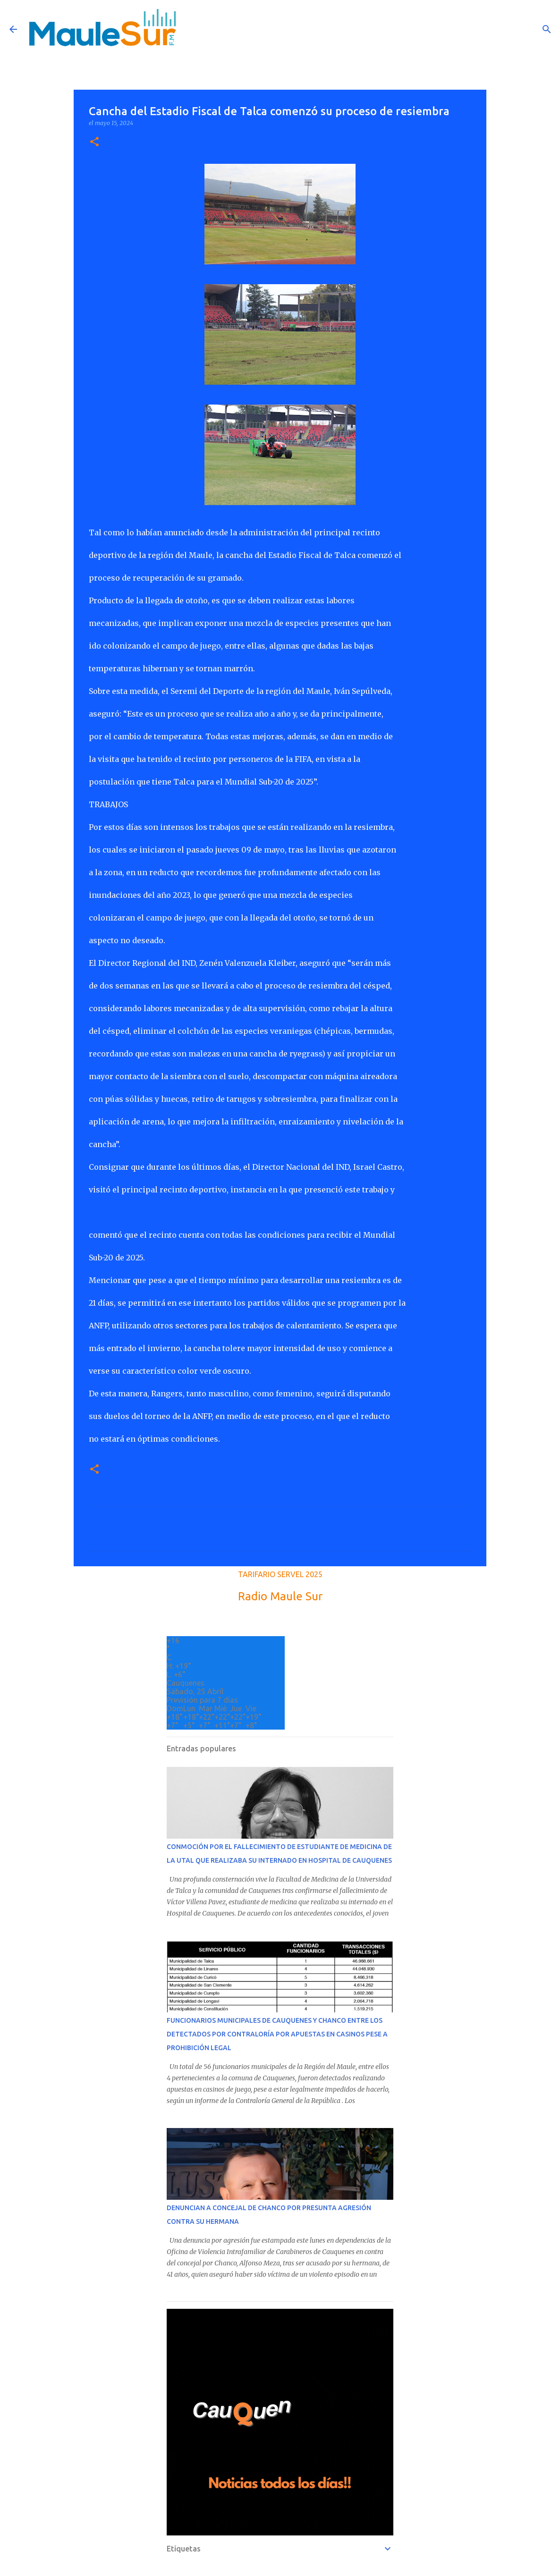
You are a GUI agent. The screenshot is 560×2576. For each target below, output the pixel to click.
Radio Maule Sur (280, 1596)
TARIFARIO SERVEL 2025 (280, 1574)
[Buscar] (546, 29)
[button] (94, 142)
